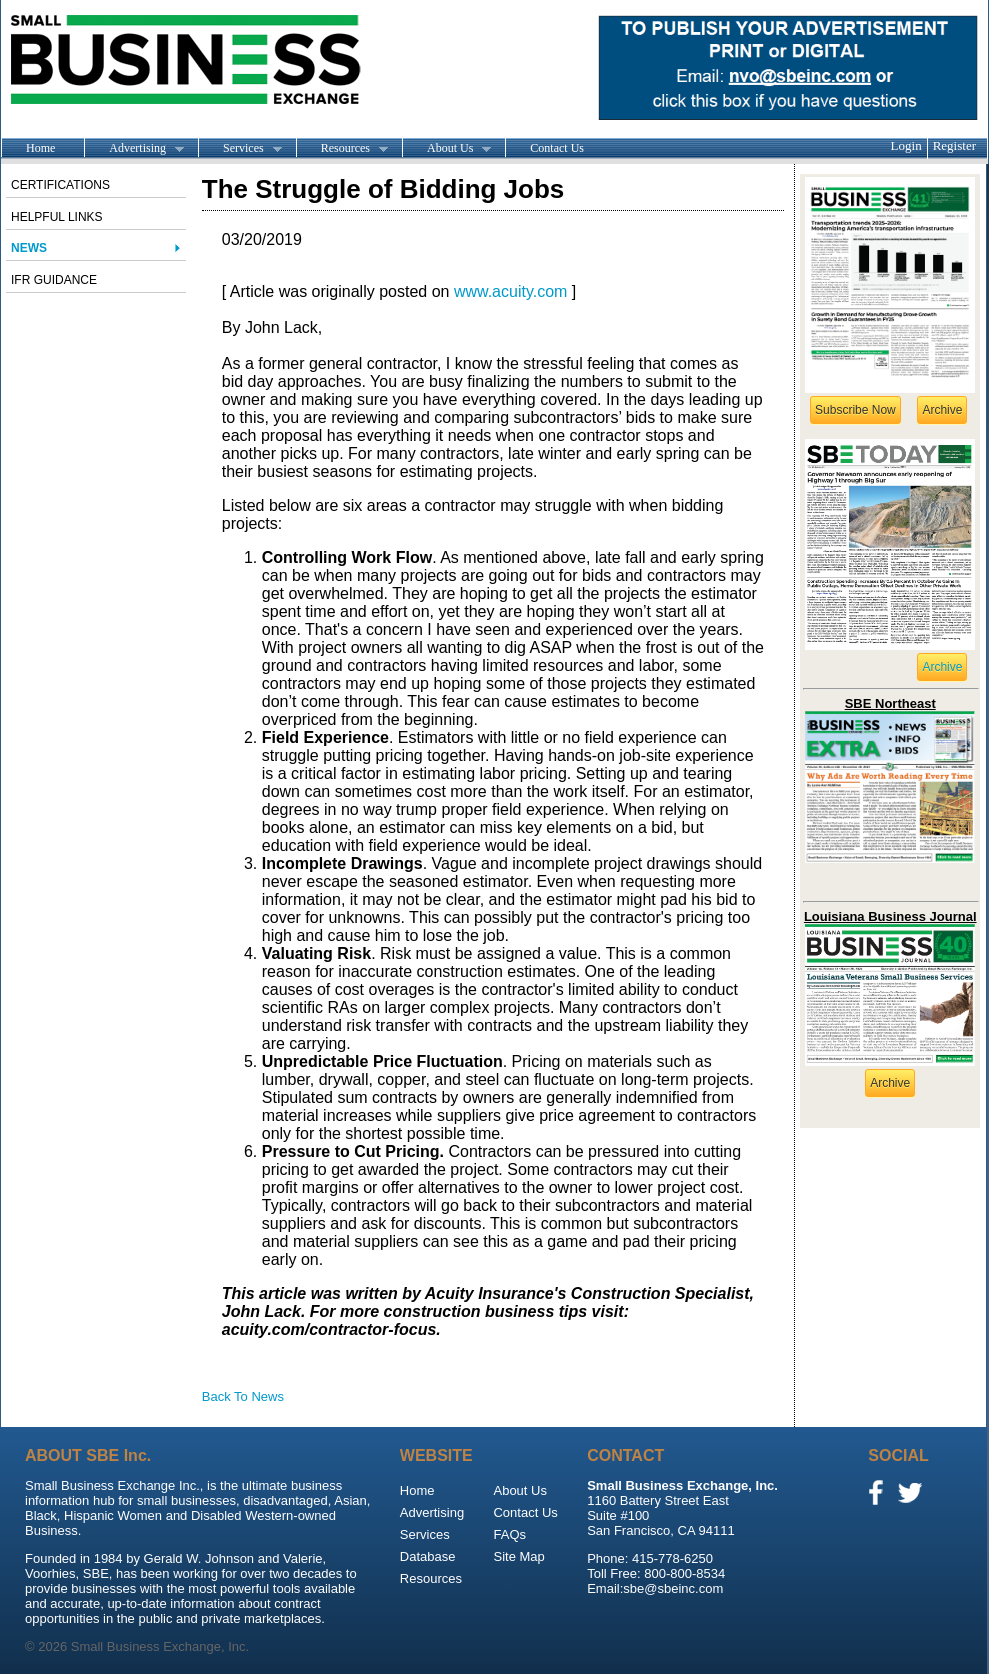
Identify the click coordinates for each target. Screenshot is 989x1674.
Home (40, 148)
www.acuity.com (511, 291)
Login (906, 145)
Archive (942, 410)
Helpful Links (57, 217)
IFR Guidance (54, 280)
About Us (446, 149)
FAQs (509, 1534)
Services (240, 149)
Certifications (60, 185)
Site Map (518, 1556)
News (29, 248)
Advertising (134, 149)
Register (954, 145)
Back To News (243, 1396)
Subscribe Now (855, 410)
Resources (342, 149)
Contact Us (557, 148)
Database (428, 1556)
